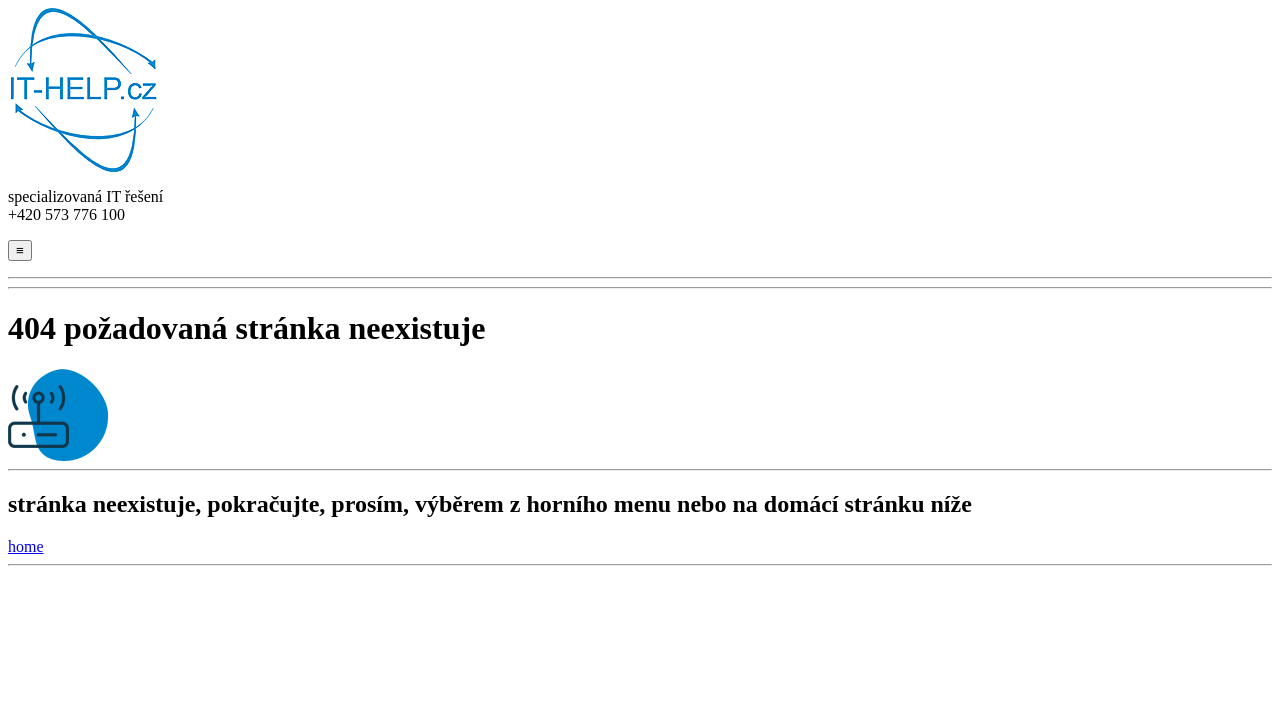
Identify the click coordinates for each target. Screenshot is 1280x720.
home (26, 546)
